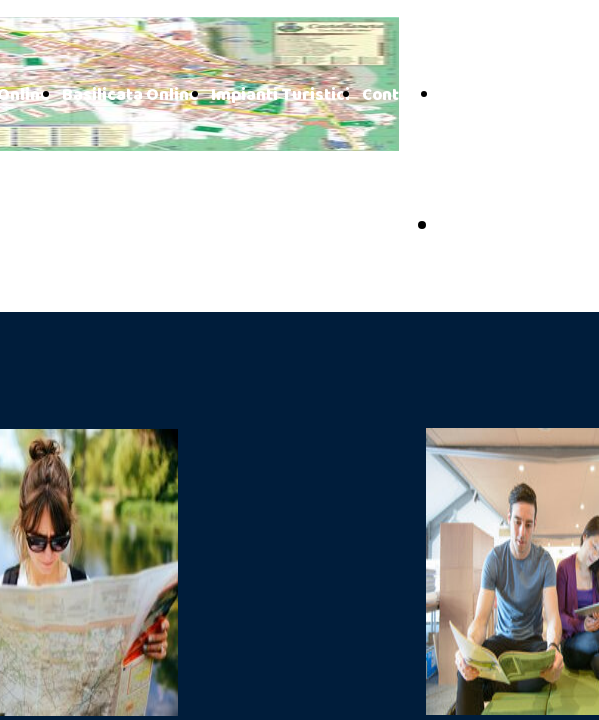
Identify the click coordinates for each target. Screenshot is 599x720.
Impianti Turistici (280, 95)
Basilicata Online (130, 95)
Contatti (395, 95)
